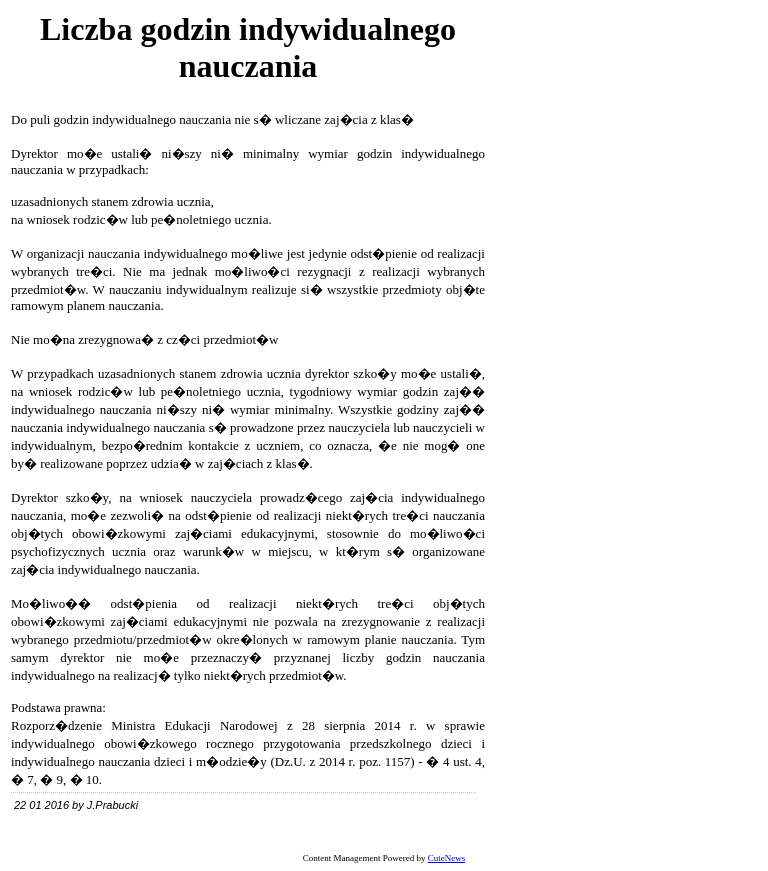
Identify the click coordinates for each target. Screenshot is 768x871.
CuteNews (447, 858)
